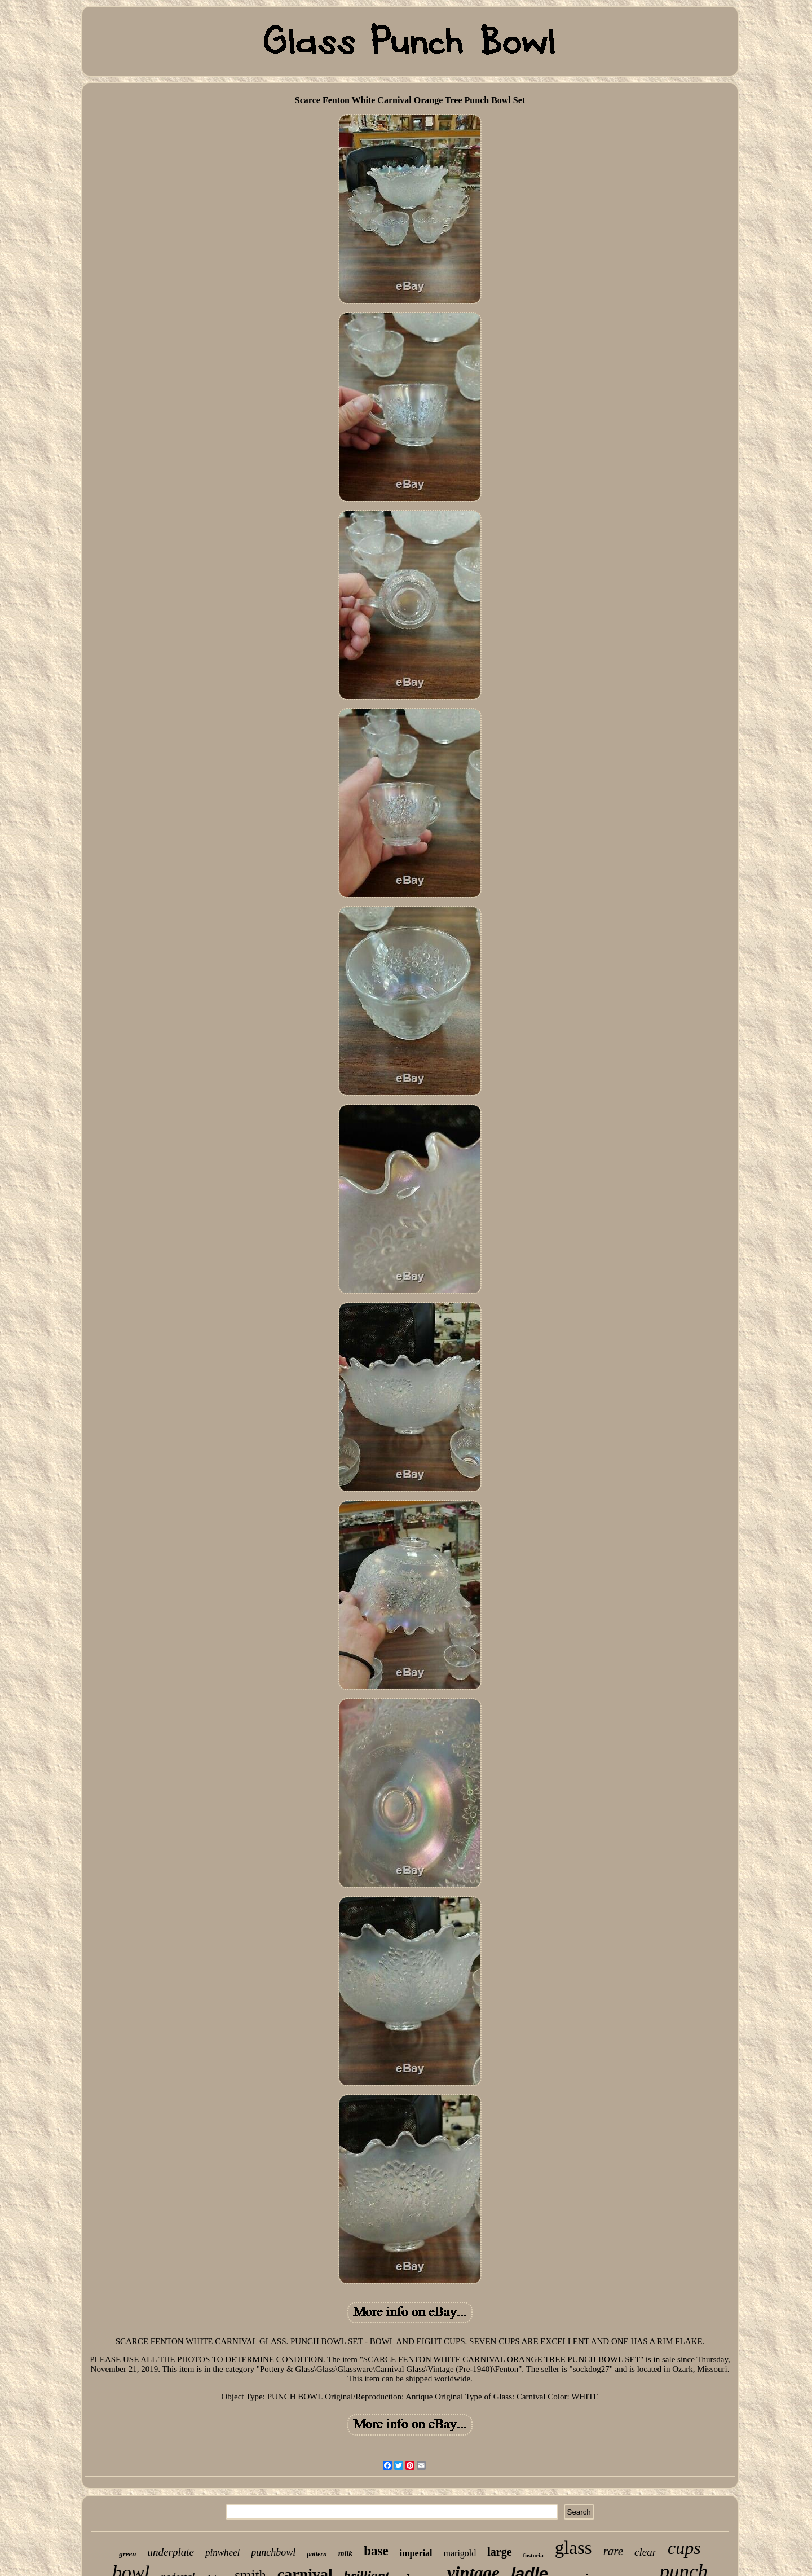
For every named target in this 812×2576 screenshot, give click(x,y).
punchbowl (273, 2552)
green (127, 2553)
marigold (460, 2553)
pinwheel (222, 2552)
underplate (171, 2552)
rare (613, 2551)
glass (573, 2548)
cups (684, 2548)
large (499, 2552)
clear (645, 2552)
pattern (316, 2554)
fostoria (533, 2555)
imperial (416, 2553)
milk (345, 2553)
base (376, 2551)
